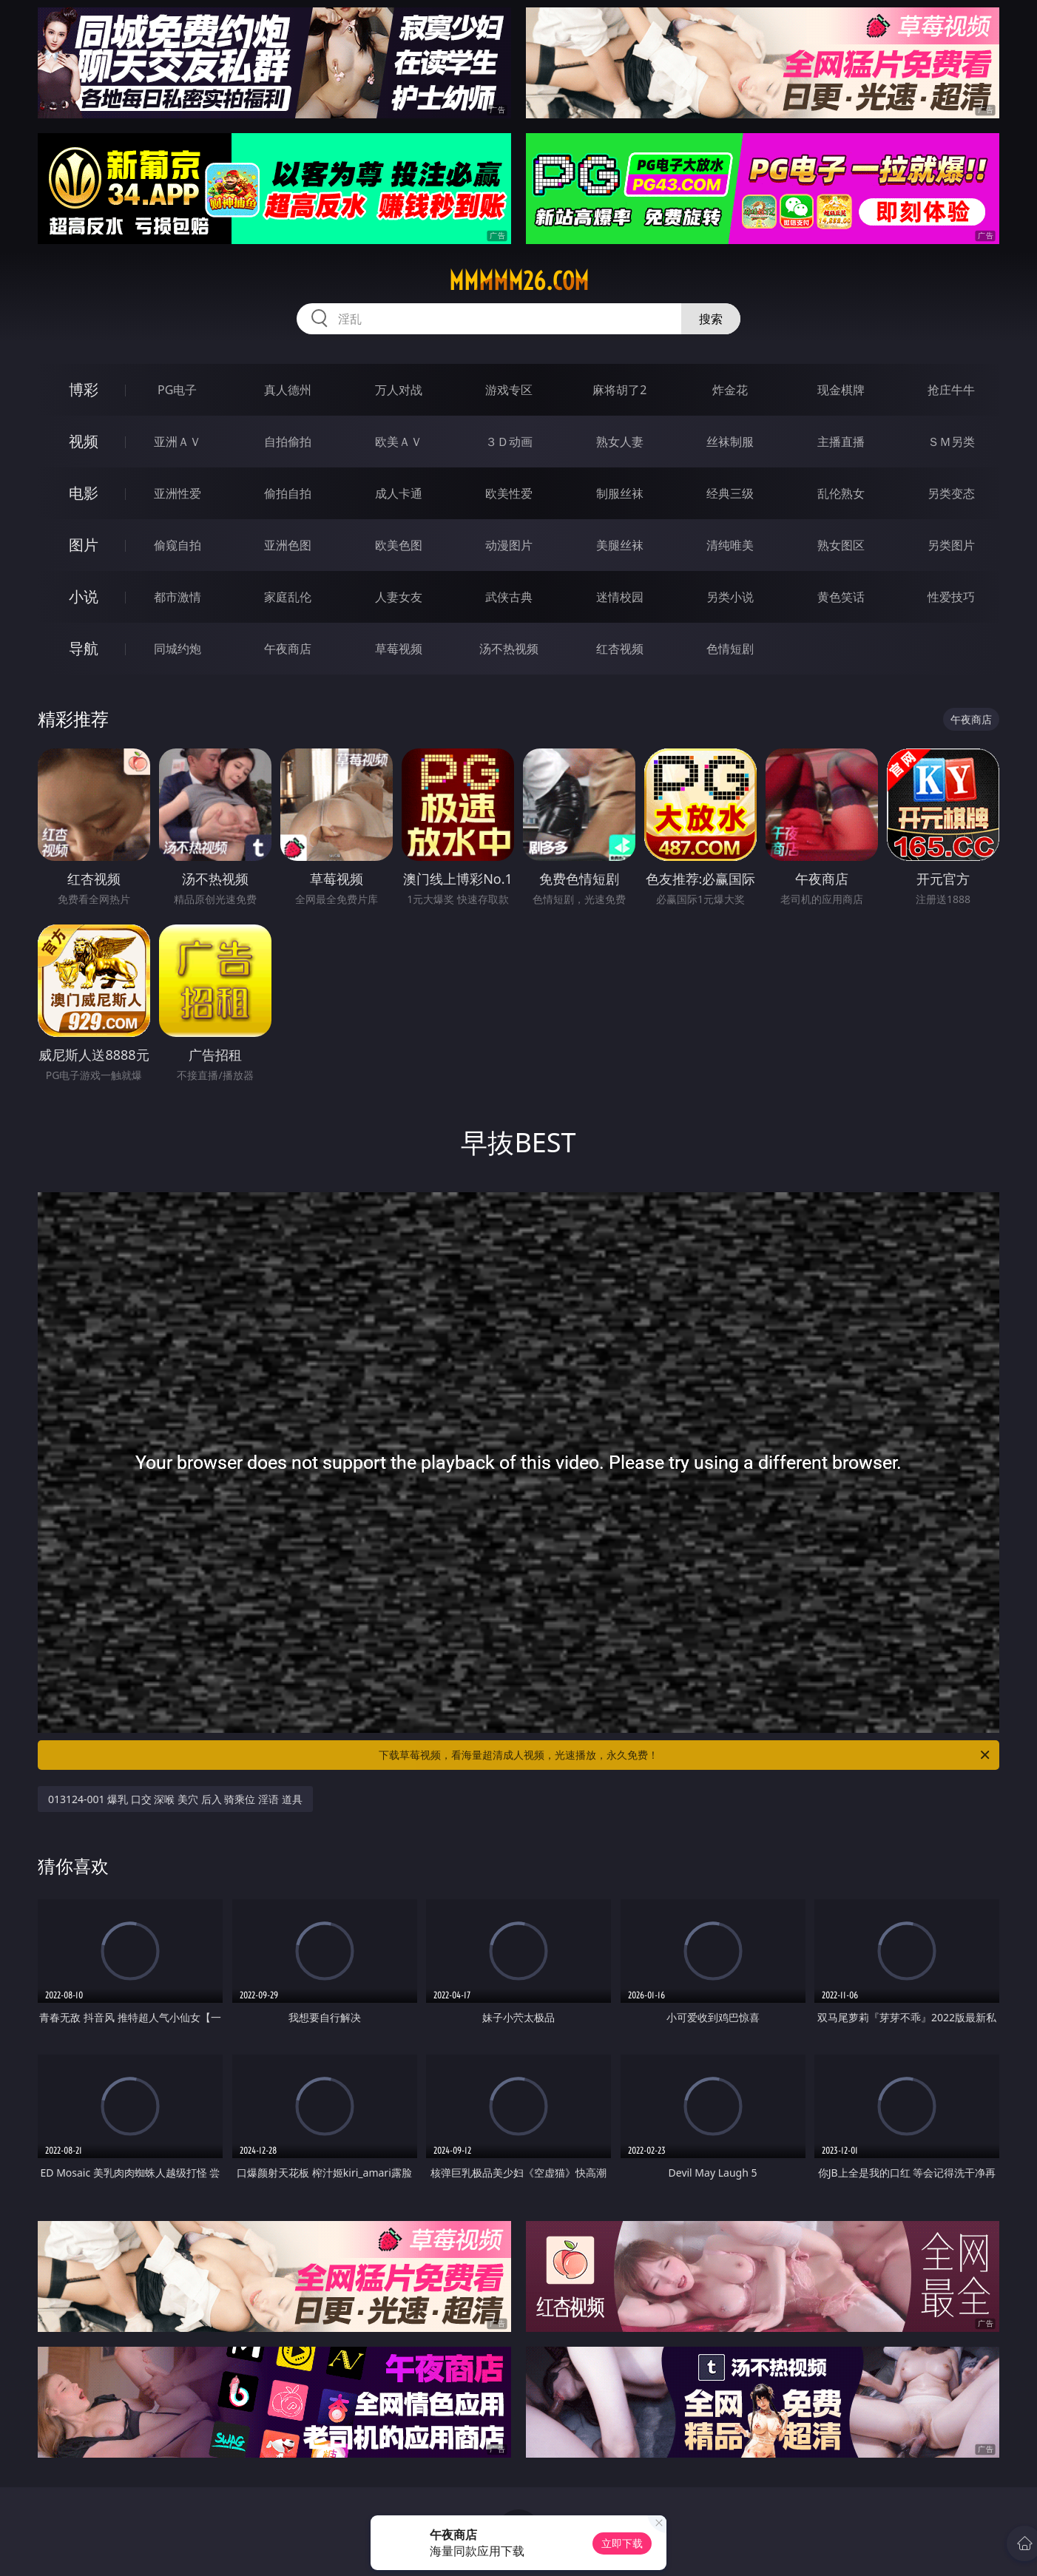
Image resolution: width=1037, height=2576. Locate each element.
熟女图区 (841, 545)
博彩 (83, 389)
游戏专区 (509, 390)
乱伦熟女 (841, 493)
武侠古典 (509, 597)
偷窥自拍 (177, 545)
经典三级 (730, 493)
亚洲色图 (287, 545)
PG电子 (177, 390)
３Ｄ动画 (509, 441)
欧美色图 (398, 545)
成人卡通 (398, 493)
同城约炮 (177, 648)
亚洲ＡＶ (177, 441)
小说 (83, 596)
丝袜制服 (730, 441)
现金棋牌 (841, 390)
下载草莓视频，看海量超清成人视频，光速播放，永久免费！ (685, 1755)
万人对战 (398, 390)
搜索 (711, 319)
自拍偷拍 (287, 441)
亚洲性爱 (177, 493)
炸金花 (730, 390)
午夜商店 (287, 648)
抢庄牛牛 (951, 390)
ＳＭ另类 (951, 441)
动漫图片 (509, 545)
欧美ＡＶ (398, 441)
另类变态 (951, 493)
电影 (83, 493)
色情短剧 (730, 648)
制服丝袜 (620, 493)
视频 (83, 441)
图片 (83, 545)
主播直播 (841, 441)
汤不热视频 (508, 648)
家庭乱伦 (287, 597)
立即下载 (622, 2543)
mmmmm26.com (519, 281)
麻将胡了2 (619, 390)
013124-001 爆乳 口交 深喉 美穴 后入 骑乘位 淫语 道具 (175, 1799)
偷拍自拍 (287, 493)
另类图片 (951, 545)
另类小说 (730, 597)
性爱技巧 (951, 597)
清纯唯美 (730, 545)
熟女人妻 (620, 441)
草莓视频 (398, 648)
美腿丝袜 (620, 545)
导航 (83, 648)
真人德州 (287, 390)
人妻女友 (398, 597)
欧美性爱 (509, 493)
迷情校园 (620, 597)
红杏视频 (620, 648)
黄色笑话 (841, 597)
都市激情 (177, 597)
